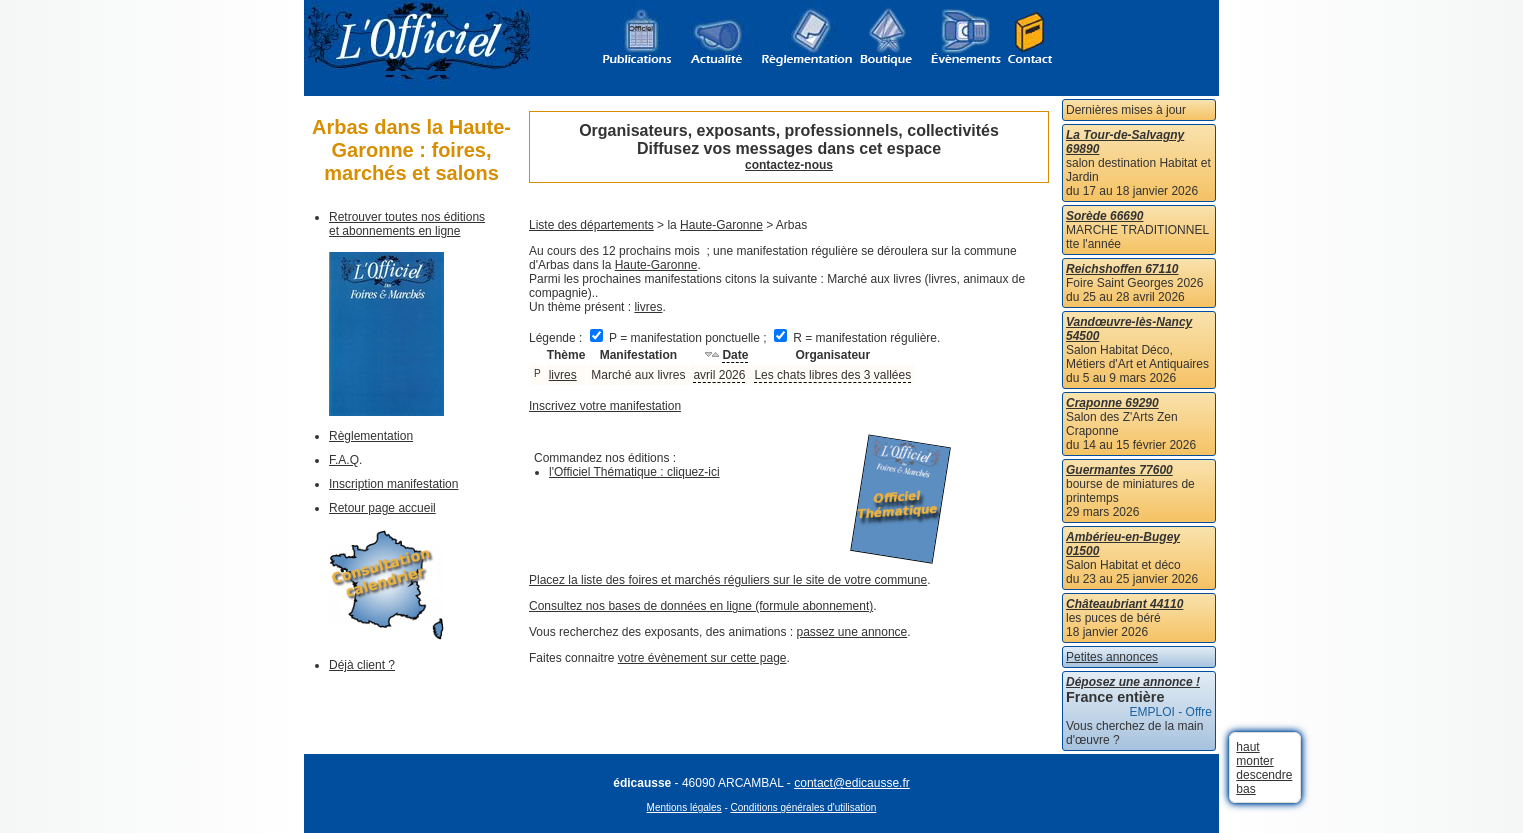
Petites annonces (1112, 657)
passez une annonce (852, 632)
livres (648, 307)
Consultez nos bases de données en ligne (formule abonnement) (701, 606)
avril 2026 (719, 375)
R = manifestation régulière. (857, 338)
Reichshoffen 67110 (1122, 269)
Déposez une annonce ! (1133, 682)
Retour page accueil (382, 508)
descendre (1264, 775)
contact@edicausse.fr (852, 783)
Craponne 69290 (1112, 403)
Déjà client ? (362, 665)
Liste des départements (591, 225)
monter (1254, 761)
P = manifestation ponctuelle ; (680, 338)
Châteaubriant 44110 (1124, 604)
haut (1247, 747)
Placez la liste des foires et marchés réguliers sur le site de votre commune (728, 580)
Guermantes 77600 (1119, 470)
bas (1245, 789)
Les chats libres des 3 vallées (832, 375)
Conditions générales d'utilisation (804, 807)
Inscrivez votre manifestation (605, 406)
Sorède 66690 (1104, 216)
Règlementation (371, 436)
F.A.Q (344, 460)
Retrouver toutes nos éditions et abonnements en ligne (407, 224)
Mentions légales (684, 807)
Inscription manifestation (393, 484)
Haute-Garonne (721, 225)
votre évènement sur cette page (702, 658)
